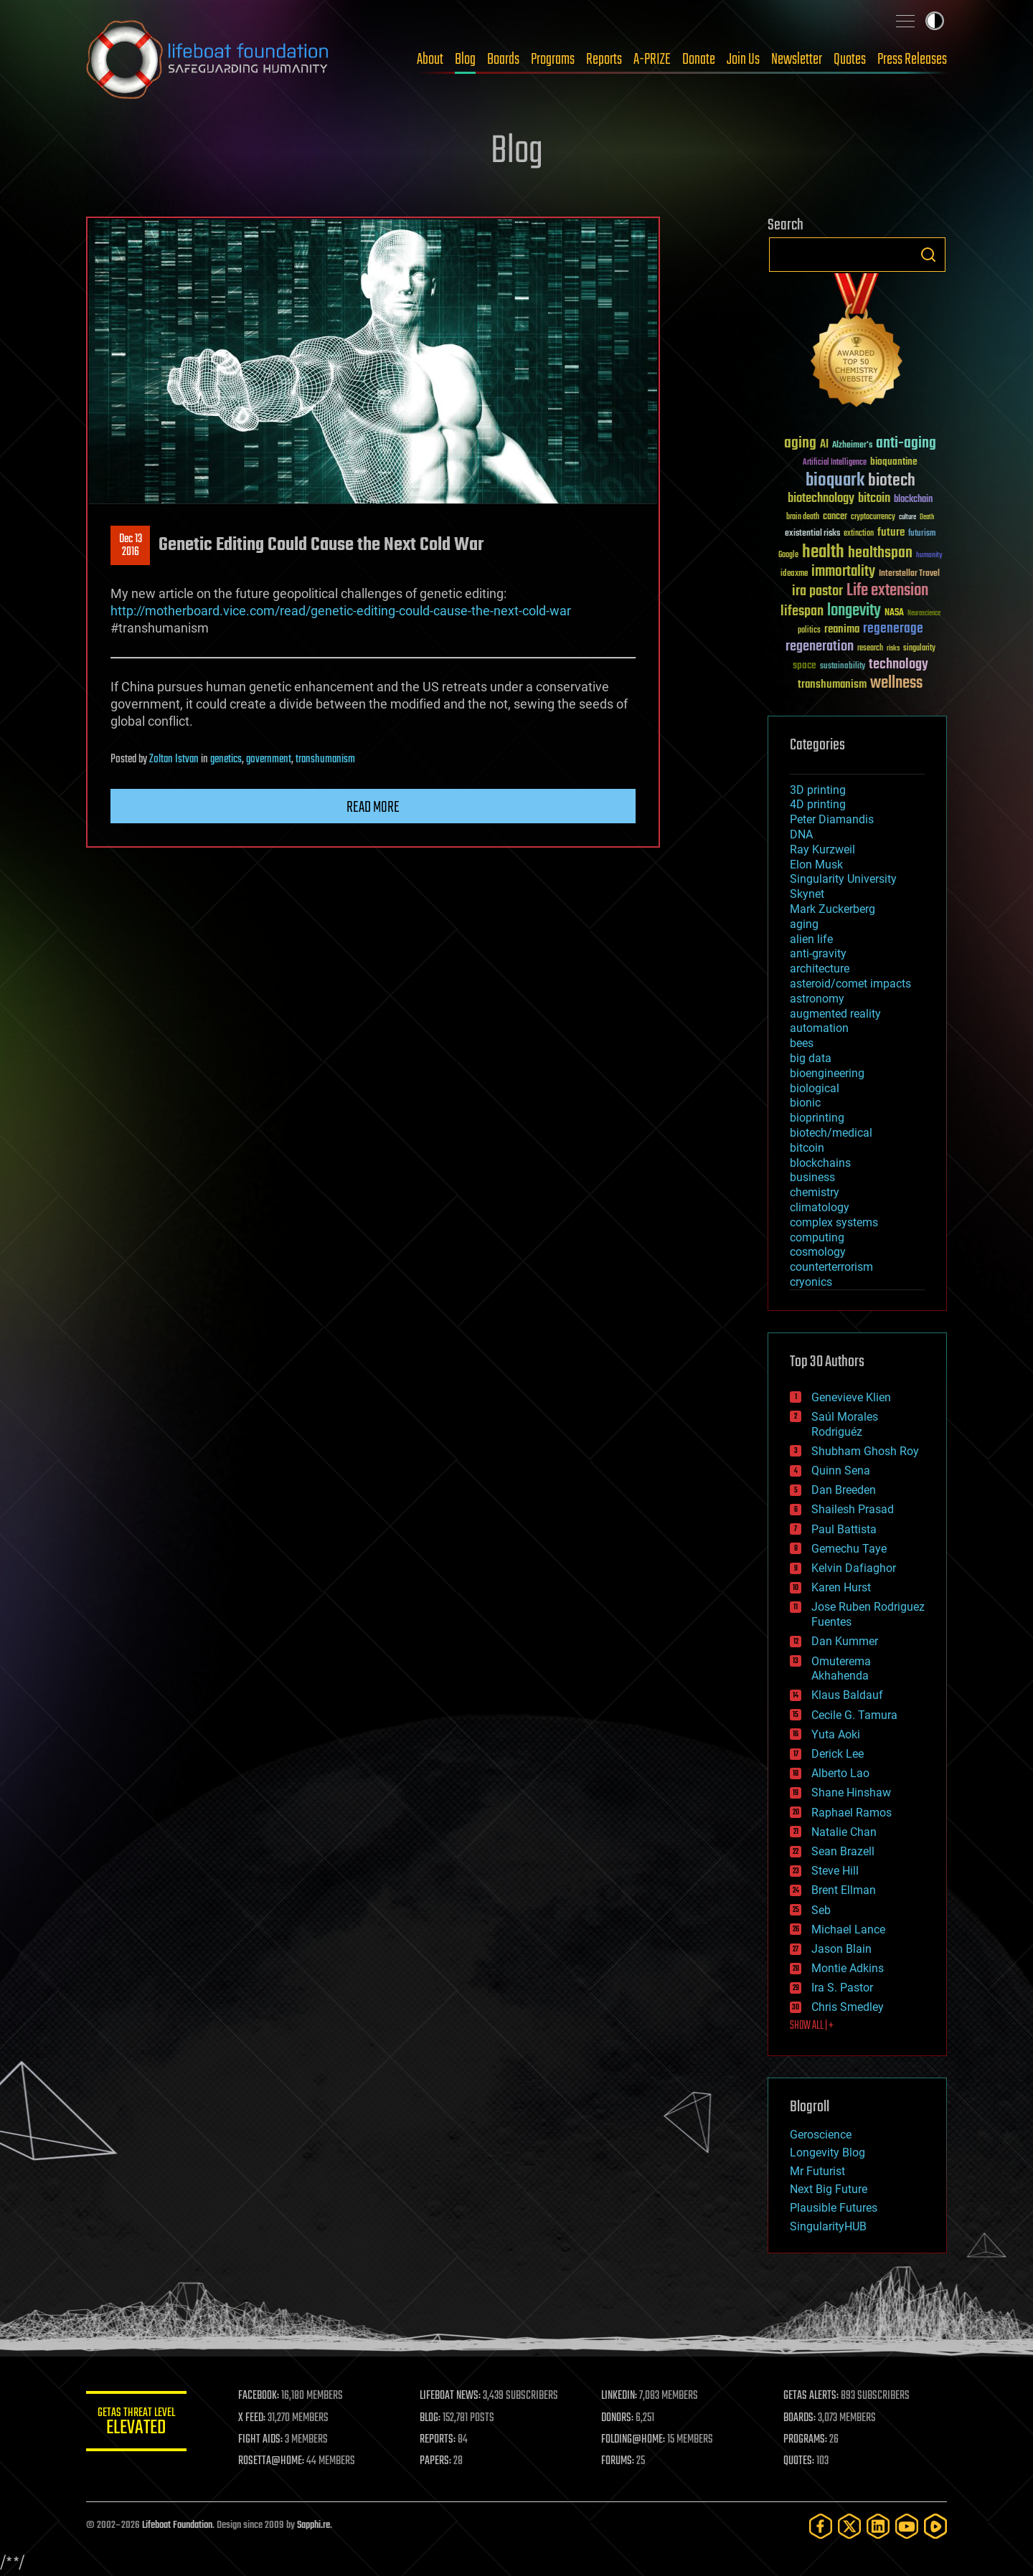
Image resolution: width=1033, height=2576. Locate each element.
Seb (821, 1910)
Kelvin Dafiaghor (853, 1568)
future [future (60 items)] (891, 532)
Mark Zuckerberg (832, 909)
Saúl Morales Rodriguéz (844, 1424)
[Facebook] (820, 2526)
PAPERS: (435, 2461)
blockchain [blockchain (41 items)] (913, 500)
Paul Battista (844, 1529)
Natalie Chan (844, 1832)
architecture (819, 968)
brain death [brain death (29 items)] (802, 517)
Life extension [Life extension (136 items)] (887, 591)
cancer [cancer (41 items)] (835, 517)
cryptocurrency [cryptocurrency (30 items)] (873, 517)
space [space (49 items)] (804, 665)
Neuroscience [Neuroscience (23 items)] (923, 614)
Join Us (743, 59)
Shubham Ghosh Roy (865, 1451)
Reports (604, 59)
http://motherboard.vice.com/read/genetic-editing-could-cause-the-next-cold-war (340, 610)
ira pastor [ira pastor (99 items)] (817, 591)
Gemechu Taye (849, 1548)
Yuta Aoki (835, 1734)
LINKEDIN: (620, 2396)
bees (801, 1043)
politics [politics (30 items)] (809, 630)
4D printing (818, 804)
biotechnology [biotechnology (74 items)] (821, 498)
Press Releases (912, 59)
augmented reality (835, 1014)
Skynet (807, 894)
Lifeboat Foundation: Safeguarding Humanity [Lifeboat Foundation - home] (208, 59)
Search (928, 254)
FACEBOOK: (258, 2396)
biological (814, 1088)
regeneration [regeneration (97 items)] (820, 646)
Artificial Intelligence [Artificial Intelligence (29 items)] (835, 463)
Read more (373, 807)
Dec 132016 (130, 546)
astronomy (817, 998)
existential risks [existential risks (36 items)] (812, 534)
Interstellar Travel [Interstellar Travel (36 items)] (909, 574)
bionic (805, 1102)
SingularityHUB (828, 2226)
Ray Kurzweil (822, 849)
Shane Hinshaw (851, 1792)
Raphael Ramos (851, 1812)
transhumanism (325, 759)
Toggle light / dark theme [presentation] (934, 20)
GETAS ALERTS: (811, 2396)
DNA (801, 834)
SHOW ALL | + (812, 2026)
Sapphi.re (313, 2525)
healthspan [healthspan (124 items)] (880, 553)
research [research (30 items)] (870, 648)
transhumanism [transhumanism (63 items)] (832, 684)
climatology (819, 1207)
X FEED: (251, 2418)
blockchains (820, 1163)
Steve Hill (835, 1870)
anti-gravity (818, 953)
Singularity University (843, 879)
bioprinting (817, 1117)
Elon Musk (816, 864)
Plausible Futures (833, 2208)
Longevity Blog (827, 2152)
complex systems (834, 1222)
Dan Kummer (844, 1641)
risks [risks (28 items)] (893, 648)
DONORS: (618, 2418)
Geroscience (821, 2134)
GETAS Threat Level (136, 2423)
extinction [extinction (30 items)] (859, 534)
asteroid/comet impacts (850, 983)
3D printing (818, 790)
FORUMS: (618, 2461)
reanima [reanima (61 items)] (841, 629)
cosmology (818, 1252)
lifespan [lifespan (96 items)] (802, 611)
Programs (553, 59)
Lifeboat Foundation (177, 2525)
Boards (503, 59)
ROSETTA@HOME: (271, 2461)
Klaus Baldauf (847, 1695)
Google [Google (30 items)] (788, 555)
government (268, 759)
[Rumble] (935, 2526)
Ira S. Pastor (842, 1987)
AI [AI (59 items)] (824, 445)
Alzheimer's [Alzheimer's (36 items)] (852, 445)
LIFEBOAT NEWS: (450, 2396)
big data (810, 1058)
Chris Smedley (847, 2007)
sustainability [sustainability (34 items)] (842, 667)
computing (817, 1237)
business (812, 1177)
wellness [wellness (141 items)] (896, 683)
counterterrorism (831, 1267)
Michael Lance (848, 1929)
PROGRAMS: (805, 2439)
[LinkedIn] (878, 2526)
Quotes (850, 59)
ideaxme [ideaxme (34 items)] (794, 574)
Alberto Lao (840, 1773)
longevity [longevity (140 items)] (854, 611)
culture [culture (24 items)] (907, 517)
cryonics (811, 1282)
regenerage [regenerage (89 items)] (893, 629)
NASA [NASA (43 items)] (894, 613)
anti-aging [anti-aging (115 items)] (906, 444)
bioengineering (827, 1073)
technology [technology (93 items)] (898, 665)
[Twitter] (849, 2526)
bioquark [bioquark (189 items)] (835, 480)
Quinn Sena (840, 1470)
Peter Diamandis (832, 819)
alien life (811, 939)
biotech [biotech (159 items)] (891, 481)
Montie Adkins (847, 1968)
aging (804, 924)
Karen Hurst (841, 1587)
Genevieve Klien (851, 1397)
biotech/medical (831, 1133)
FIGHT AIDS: (260, 2439)
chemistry (814, 1192)
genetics (226, 759)
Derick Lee (837, 1754)
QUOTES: (798, 2461)
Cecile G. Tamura (854, 1715)
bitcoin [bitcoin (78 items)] (874, 498)
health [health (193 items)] (823, 552)
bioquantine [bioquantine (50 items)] (894, 461)
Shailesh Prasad (852, 1509)
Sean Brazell (842, 1851)
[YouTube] (906, 2526)
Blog (465, 59)
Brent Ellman (843, 1890)
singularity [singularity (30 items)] (919, 648)
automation (819, 1028)
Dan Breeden (843, 1490)
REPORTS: (438, 2439)
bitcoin (807, 1148)
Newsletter (796, 59)
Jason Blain (841, 1949)
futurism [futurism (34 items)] (921, 534)
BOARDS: (799, 2418)
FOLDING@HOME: (634, 2439)
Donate (698, 59)
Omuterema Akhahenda (841, 1668)
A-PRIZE (652, 59)
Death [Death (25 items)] (927, 517)
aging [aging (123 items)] (800, 444)
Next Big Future (828, 2189)
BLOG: (430, 2418)
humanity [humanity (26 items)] (929, 555)
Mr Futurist (817, 2171)
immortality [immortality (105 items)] (843, 571)
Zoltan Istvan (174, 759)
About (430, 59)
